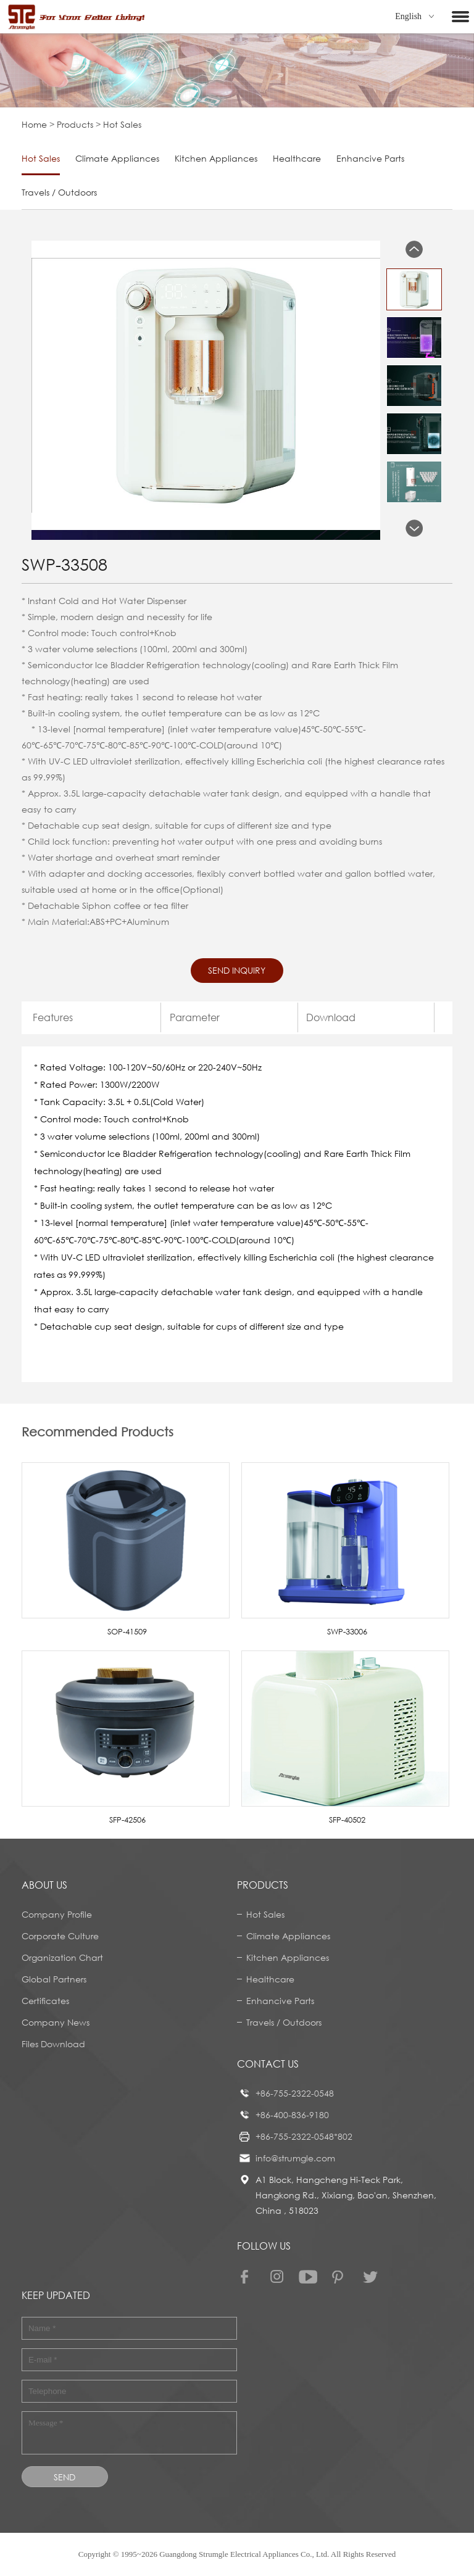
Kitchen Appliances (216, 158)
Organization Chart (62, 1957)
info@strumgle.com (295, 2158)
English (414, 16)
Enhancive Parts (370, 158)
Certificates (45, 2000)
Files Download (53, 2044)
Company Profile (57, 1914)
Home (34, 124)
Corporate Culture (60, 1936)
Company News (55, 2022)
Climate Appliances (117, 158)
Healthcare (297, 158)
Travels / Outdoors (59, 192)
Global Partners (54, 1979)
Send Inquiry (236, 970)
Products (75, 124)
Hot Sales (41, 158)
